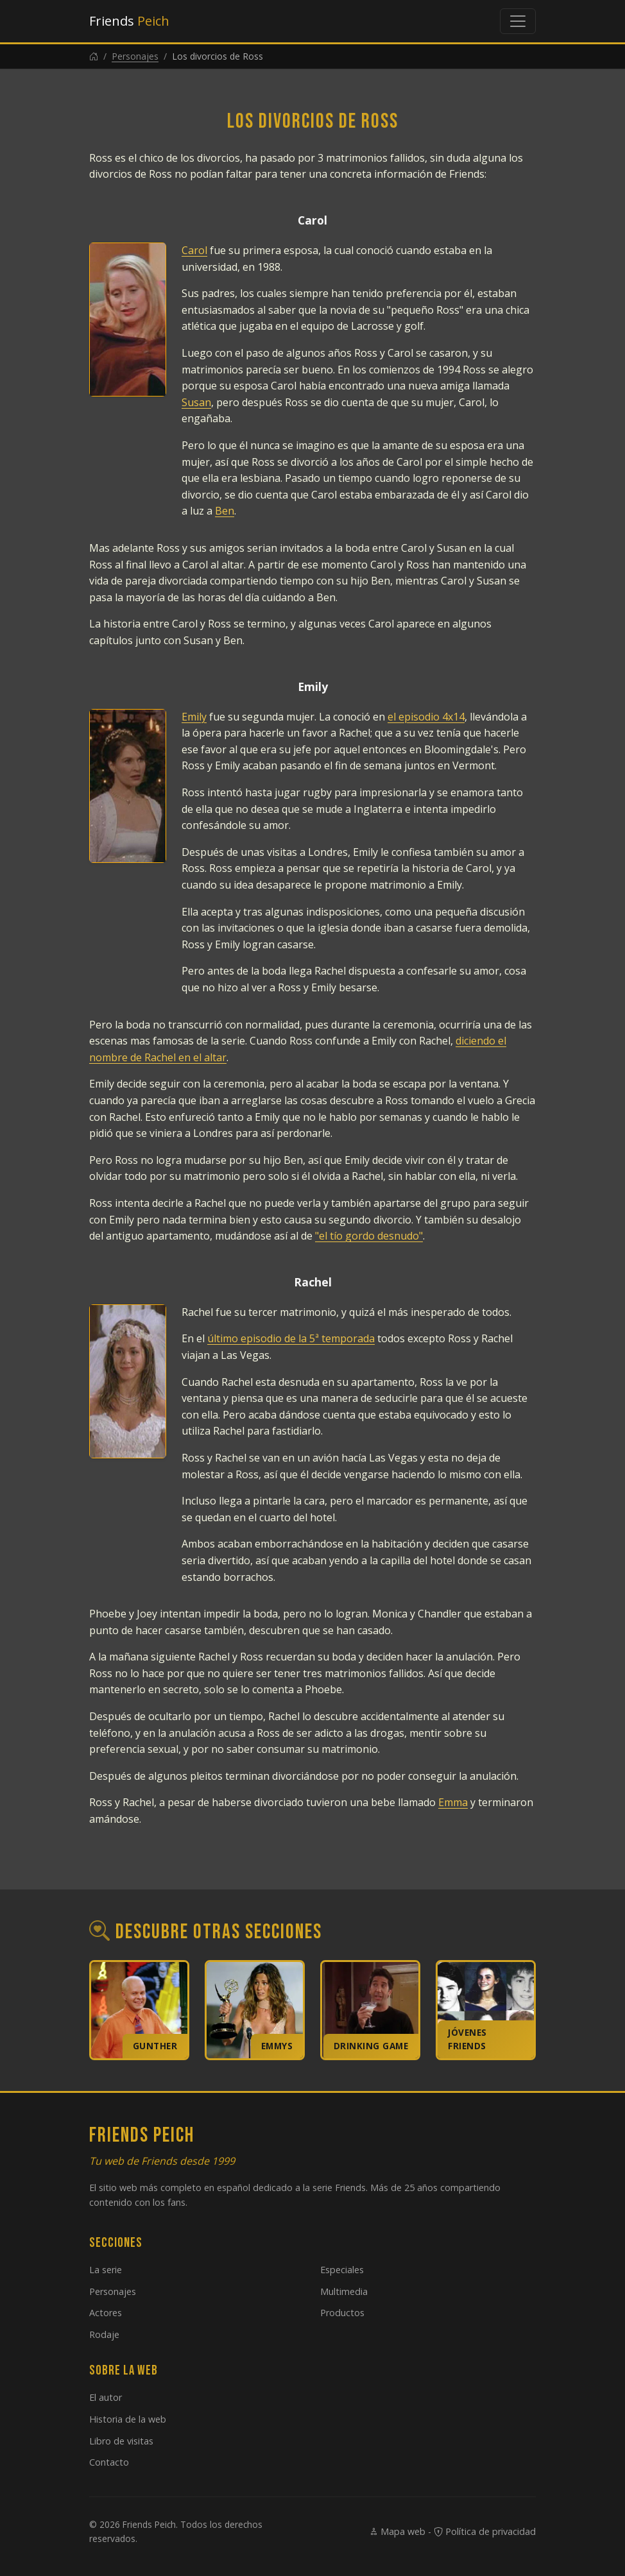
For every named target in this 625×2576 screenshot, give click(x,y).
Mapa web (397, 2531)
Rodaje (104, 2334)
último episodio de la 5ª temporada (291, 1338)
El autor (105, 2397)
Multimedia (344, 2291)
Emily (194, 717)
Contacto (109, 2462)
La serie (105, 2270)
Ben (224, 511)
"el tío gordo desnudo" (369, 1236)
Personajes (135, 56)
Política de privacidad (485, 2531)
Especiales (342, 2270)
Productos (342, 2313)
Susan (196, 402)
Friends (129, 21)
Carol (194, 250)
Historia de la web (127, 2419)
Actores (105, 2313)
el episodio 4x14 (426, 717)
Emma (453, 1802)
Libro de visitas (121, 2441)
